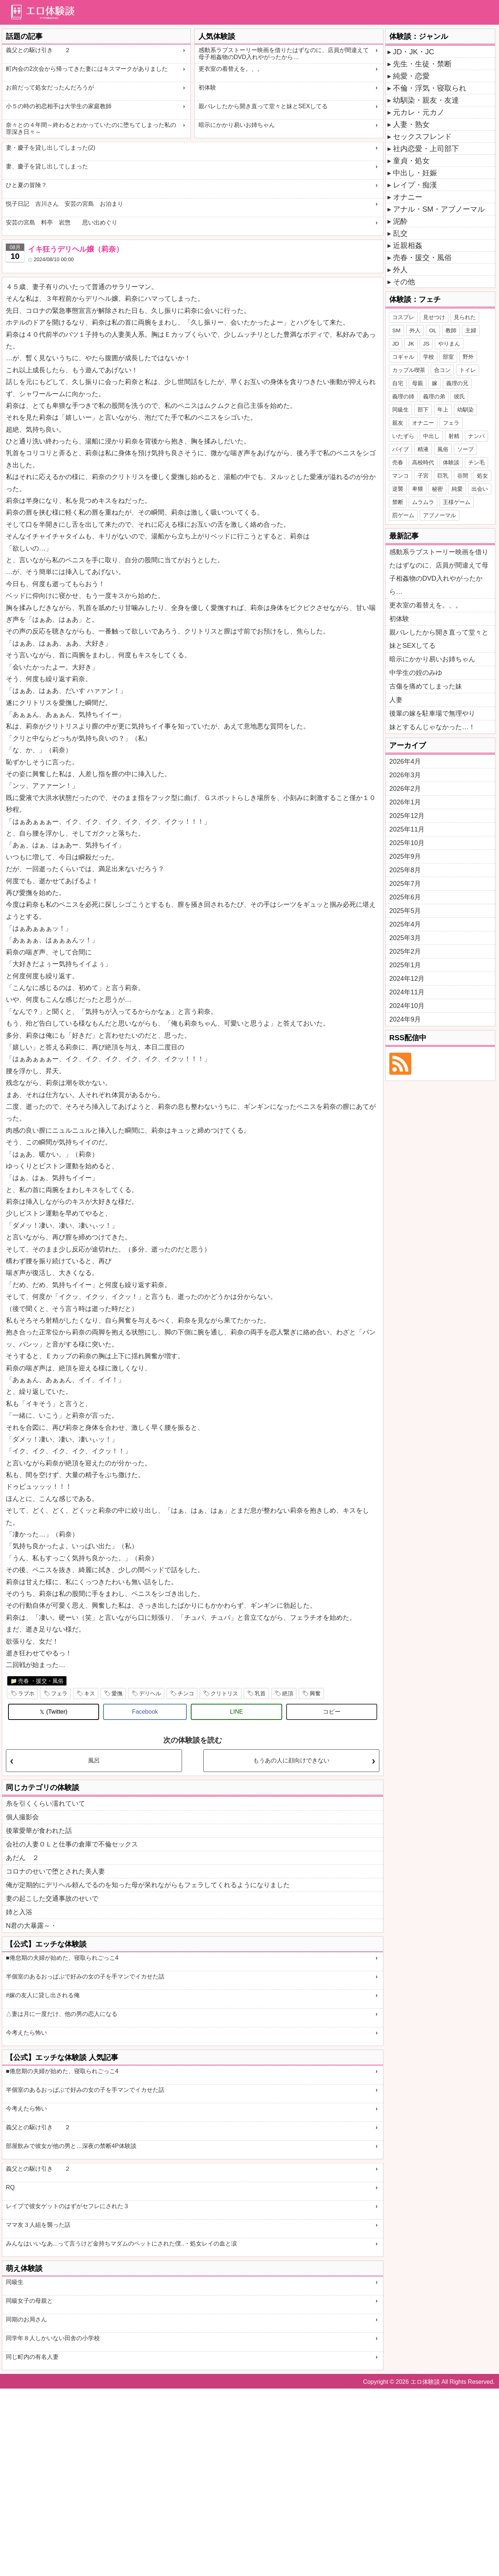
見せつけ (434, 317)
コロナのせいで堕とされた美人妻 (55, 1871)
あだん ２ (22, 1857)
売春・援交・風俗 (422, 257)
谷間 (462, 475)
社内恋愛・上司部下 (426, 149)
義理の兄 (457, 383)
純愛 (457, 489)
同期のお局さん (26, 2319)
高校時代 (423, 462)
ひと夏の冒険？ (26, 185)
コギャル (403, 357)
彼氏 (459, 396)
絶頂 (287, 1693)
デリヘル (150, 1693)
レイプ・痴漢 (415, 185)
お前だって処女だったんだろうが (50, 87)
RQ (10, 2187)
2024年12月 (407, 978)
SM (396, 330)
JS (426, 343)
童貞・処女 (411, 161)
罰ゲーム (403, 515)
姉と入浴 (19, 1912)
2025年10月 (407, 843)
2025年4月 (405, 924)
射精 (453, 436)
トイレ (467, 370)
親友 (397, 423)
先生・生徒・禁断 (422, 64)
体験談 (451, 462)
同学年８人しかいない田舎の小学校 (53, 2338)
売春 (397, 462)
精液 (423, 449)
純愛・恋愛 (411, 76)
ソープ (465, 449)
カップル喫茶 (408, 370)
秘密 (437, 489)
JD (395, 343)
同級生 (14, 2282)
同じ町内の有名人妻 (32, 2357)
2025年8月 (405, 870)
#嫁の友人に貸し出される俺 (43, 1995)
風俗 (442, 449)
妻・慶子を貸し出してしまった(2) (50, 148)
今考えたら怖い (26, 2032)
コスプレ (403, 317)
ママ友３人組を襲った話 (38, 2225)
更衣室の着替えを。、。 (230, 69)
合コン (442, 370)
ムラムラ (423, 502)
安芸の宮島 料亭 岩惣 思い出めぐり (61, 222)
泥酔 (400, 221)
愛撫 (117, 1693)
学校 (428, 357)
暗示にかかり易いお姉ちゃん (236, 125)
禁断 (397, 502)
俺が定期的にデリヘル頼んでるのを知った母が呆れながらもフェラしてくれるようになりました (148, 1885)
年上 (442, 409)
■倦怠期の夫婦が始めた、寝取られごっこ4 (62, 1958)
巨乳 (442, 475)
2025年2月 (405, 951)
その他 (404, 282)
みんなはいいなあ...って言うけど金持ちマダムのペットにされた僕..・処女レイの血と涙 (121, 2243)
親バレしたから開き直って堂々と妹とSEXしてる (263, 106)
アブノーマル (439, 515)
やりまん (449, 343)
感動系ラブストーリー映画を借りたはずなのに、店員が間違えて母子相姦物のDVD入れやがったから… (283, 53)
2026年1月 (405, 802)
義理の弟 (434, 396)
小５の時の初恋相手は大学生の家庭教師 (59, 106)
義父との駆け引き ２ (38, 50)
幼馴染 (465, 409)
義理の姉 (403, 396)
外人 (400, 270)
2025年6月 (405, 897)
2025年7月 (405, 883)
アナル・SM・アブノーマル (439, 209)
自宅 (397, 383)
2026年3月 (405, 775)
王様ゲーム (456, 502)
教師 (450, 330)
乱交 (400, 233)
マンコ (400, 475)
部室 (448, 357)
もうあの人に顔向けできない (291, 1760)
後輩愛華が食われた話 (39, 1830)
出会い (479, 489)
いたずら (403, 436)
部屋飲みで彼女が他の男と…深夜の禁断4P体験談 (71, 2146)
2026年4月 (405, 761)
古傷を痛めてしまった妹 (425, 686)
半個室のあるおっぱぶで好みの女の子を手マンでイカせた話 (85, 1976)
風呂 (94, 1760)
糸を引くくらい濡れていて (45, 1803)
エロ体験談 (425, 2382)
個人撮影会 (22, 1817)
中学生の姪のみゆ (415, 672)
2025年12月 (407, 815)
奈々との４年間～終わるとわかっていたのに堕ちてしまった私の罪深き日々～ (91, 128)
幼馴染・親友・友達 (426, 100)
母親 (417, 383)
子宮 (423, 475)
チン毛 (476, 462)
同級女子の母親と (29, 2301)
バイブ (400, 449)
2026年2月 (405, 788)
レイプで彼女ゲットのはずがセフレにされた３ (67, 2206)
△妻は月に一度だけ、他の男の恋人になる (61, 2014)
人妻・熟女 (411, 124)
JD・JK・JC (413, 52)
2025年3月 (405, 938)
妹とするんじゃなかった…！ (432, 727)
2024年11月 (407, 992)
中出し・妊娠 (415, 173)
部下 (423, 409)
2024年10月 (407, 1005)
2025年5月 (405, 910)
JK (411, 343)
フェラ (59, 1693)
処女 (482, 475)
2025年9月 (405, 856)
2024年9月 (405, 1019)
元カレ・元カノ (418, 112)
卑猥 (417, 489)
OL (433, 330)
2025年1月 (405, 965)
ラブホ (26, 1693)
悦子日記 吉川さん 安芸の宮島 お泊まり (64, 204)
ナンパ (476, 436)
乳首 (260, 1693)
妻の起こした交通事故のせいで (52, 1898)
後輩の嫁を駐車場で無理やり (432, 713)
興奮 (315, 1693)
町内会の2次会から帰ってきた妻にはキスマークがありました (87, 69)
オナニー (407, 197)
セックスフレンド (422, 136)
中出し (431, 436)
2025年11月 (407, 829)
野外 (468, 357)
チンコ (186, 1693)
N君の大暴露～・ (31, 1925)
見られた (465, 317)
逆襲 (397, 489)
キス (89, 1693)
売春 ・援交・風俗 (40, 1681)
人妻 (396, 700)
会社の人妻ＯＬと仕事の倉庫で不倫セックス (72, 1844)
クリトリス (224, 1693)
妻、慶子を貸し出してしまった (47, 166)
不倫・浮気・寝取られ (429, 88)
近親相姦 (407, 245)
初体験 (207, 87)
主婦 (470, 330)
